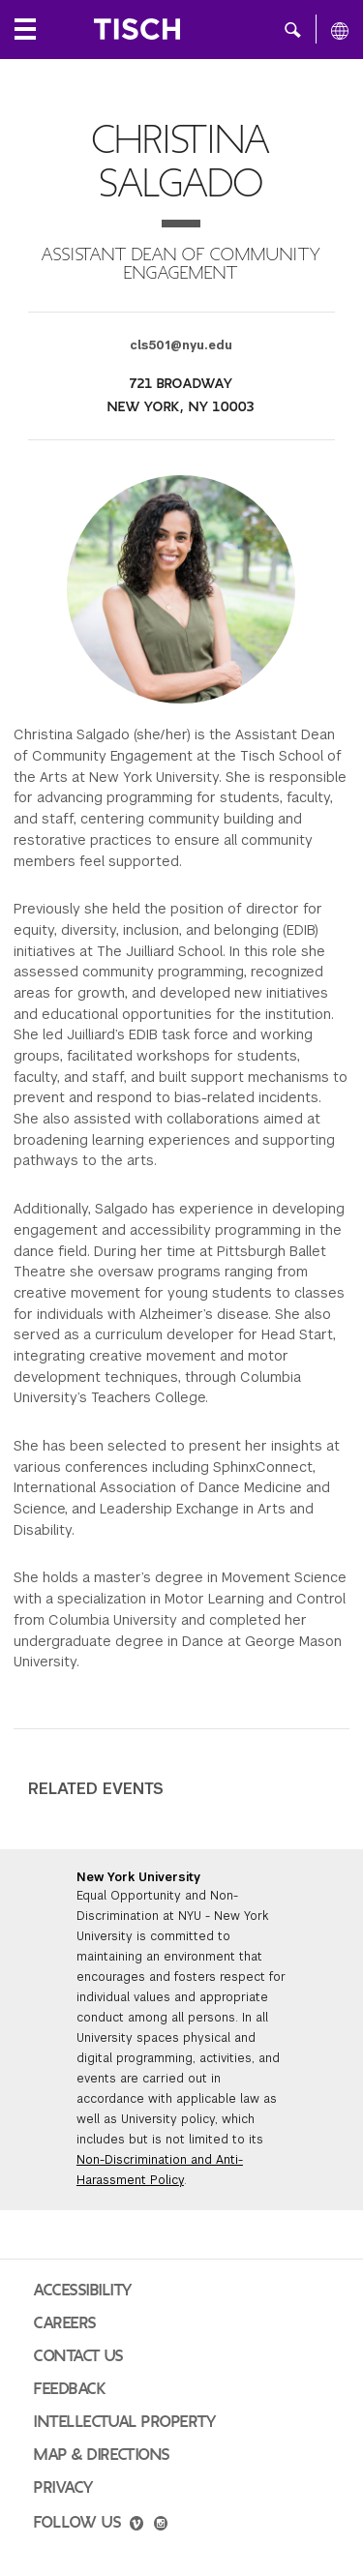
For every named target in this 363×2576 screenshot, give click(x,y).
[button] (293, 29)
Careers (65, 2323)
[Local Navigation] (25, 29)
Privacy (64, 2488)
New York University (138, 1877)
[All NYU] (340, 30)
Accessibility (83, 2290)
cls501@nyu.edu (181, 345)
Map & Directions (102, 2455)
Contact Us (79, 2356)
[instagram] (160, 2525)
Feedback (70, 2389)
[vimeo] (136, 2525)
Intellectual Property (125, 2422)
